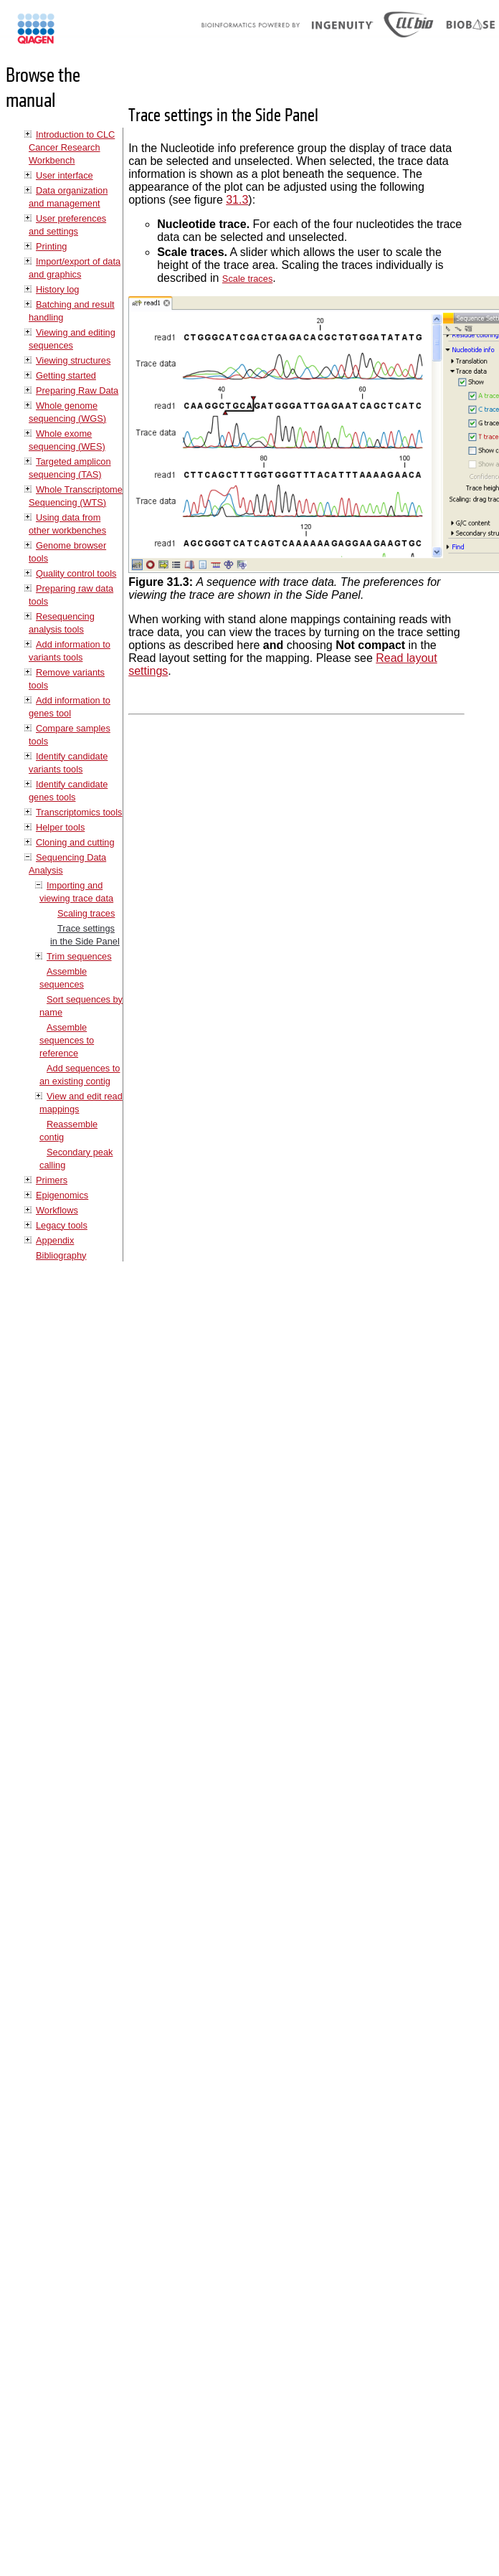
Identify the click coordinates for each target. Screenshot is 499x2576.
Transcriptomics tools (79, 812)
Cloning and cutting (75, 842)
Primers (51, 1180)
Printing (51, 246)
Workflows (57, 1210)
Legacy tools (61, 1225)
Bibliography (61, 1255)
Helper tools (60, 827)
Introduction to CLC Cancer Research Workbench (72, 147)
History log (57, 289)
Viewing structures (73, 360)
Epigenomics (62, 1195)
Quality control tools (76, 573)
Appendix (55, 1240)
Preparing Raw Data (77, 390)
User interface (64, 175)
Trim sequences (79, 956)
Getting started (66, 375)
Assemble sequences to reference (66, 1040)
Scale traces (247, 278)
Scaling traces (86, 913)
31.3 (237, 200)
